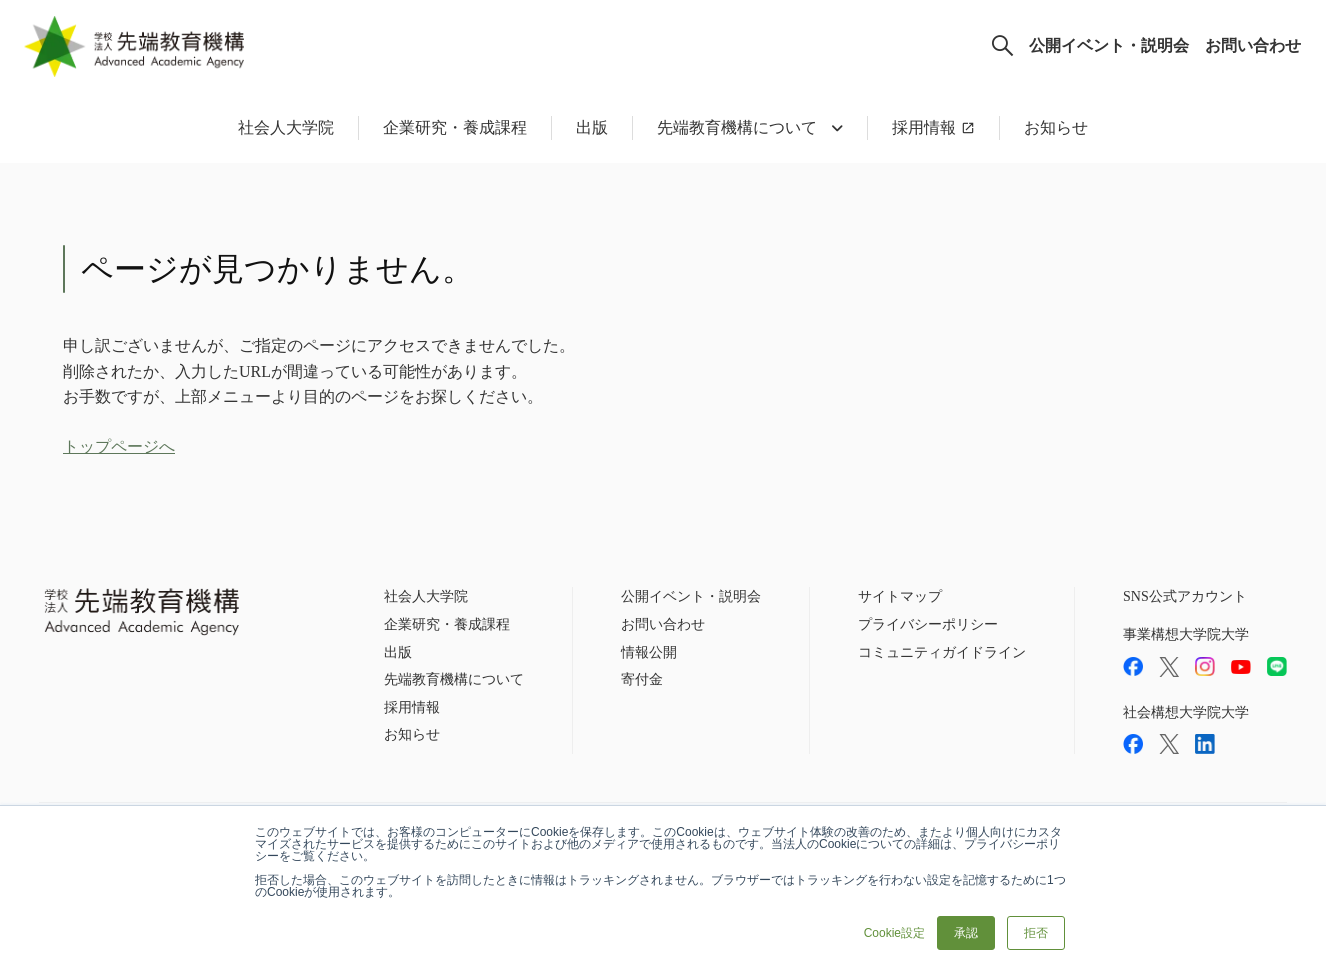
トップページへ (119, 446)
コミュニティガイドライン (942, 652)
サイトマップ (900, 596)
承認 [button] (966, 933)
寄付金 (642, 679)
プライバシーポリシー (928, 624)
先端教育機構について (454, 679)
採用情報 (924, 127)
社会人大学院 (286, 127)
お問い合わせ (1253, 45)
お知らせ (1056, 127)
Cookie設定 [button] (894, 933)
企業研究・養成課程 (455, 127)
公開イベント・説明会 (1109, 45)
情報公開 (649, 652)
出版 (592, 127)
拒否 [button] (1036, 933)
